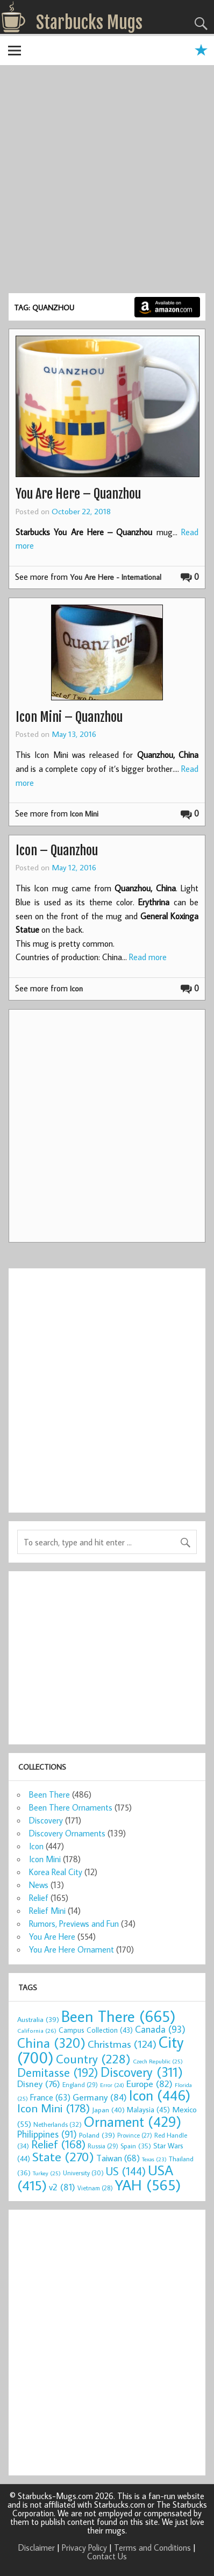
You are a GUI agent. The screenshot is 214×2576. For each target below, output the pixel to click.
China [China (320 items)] (51, 2043)
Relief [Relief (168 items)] (58, 2144)
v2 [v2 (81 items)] (62, 2187)
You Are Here (52, 1936)
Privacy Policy (84, 2547)
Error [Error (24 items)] (112, 2085)
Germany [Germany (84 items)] (100, 2097)
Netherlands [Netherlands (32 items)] (57, 2124)
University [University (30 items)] (83, 2173)
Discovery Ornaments (67, 1833)
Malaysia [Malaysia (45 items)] (148, 2109)
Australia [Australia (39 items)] (38, 2019)
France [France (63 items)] (50, 2097)
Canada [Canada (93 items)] (160, 2029)
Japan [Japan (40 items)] (108, 2109)
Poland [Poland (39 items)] (97, 2135)
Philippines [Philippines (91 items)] (47, 2133)
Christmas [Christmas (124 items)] (122, 2043)
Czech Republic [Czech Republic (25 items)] (158, 2061)
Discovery (46, 1820)
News (38, 1884)
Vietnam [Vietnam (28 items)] (95, 2188)
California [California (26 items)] (36, 2030)
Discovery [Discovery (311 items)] (142, 2072)
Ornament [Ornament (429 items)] (132, 2121)
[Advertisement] (107, 181)
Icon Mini (84, 813)
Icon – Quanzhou (57, 850)
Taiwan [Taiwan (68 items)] (118, 2157)
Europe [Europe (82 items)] (149, 2083)
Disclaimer (36, 2547)
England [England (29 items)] (80, 2085)
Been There (49, 1794)
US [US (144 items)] (126, 2171)
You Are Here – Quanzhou (78, 494)
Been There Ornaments (70, 1807)
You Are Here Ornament (71, 1949)
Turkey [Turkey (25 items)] (47, 2173)
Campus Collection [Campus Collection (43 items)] (96, 2030)
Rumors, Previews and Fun (74, 1923)
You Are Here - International (115, 577)
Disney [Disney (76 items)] (38, 2083)
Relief (38, 1897)
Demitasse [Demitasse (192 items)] (57, 2072)
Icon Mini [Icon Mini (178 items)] (53, 2108)
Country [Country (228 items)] (93, 2058)
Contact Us (107, 2556)
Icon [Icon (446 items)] (159, 2094)
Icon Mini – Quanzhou (69, 717)
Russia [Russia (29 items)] (103, 2146)
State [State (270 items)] (63, 2156)
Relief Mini (47, 1910)
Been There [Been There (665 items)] (118, 2016)
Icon (76, 988)
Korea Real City (55, 1872)
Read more (148, 957)
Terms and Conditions (152, 2547)
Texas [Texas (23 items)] (154, 2159)
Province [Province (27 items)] (134, 2135)
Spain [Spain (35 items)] (135, 2145)
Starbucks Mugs (89, 22)
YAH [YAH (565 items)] (148, 2185)
